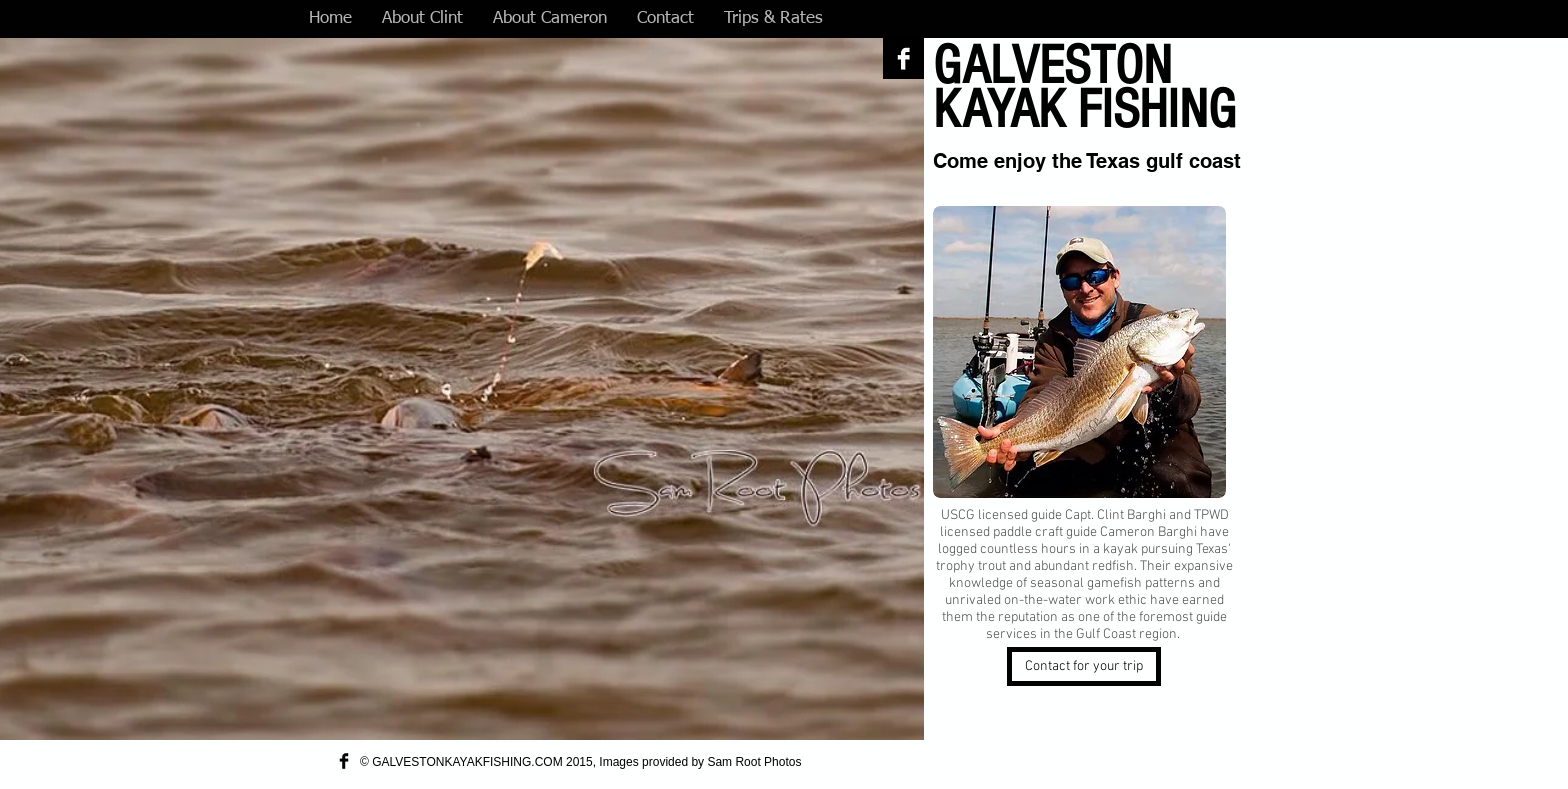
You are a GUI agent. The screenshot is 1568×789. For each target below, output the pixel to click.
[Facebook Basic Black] (344, 761)
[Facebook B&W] (903, 58)
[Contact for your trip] (1084, 666)
